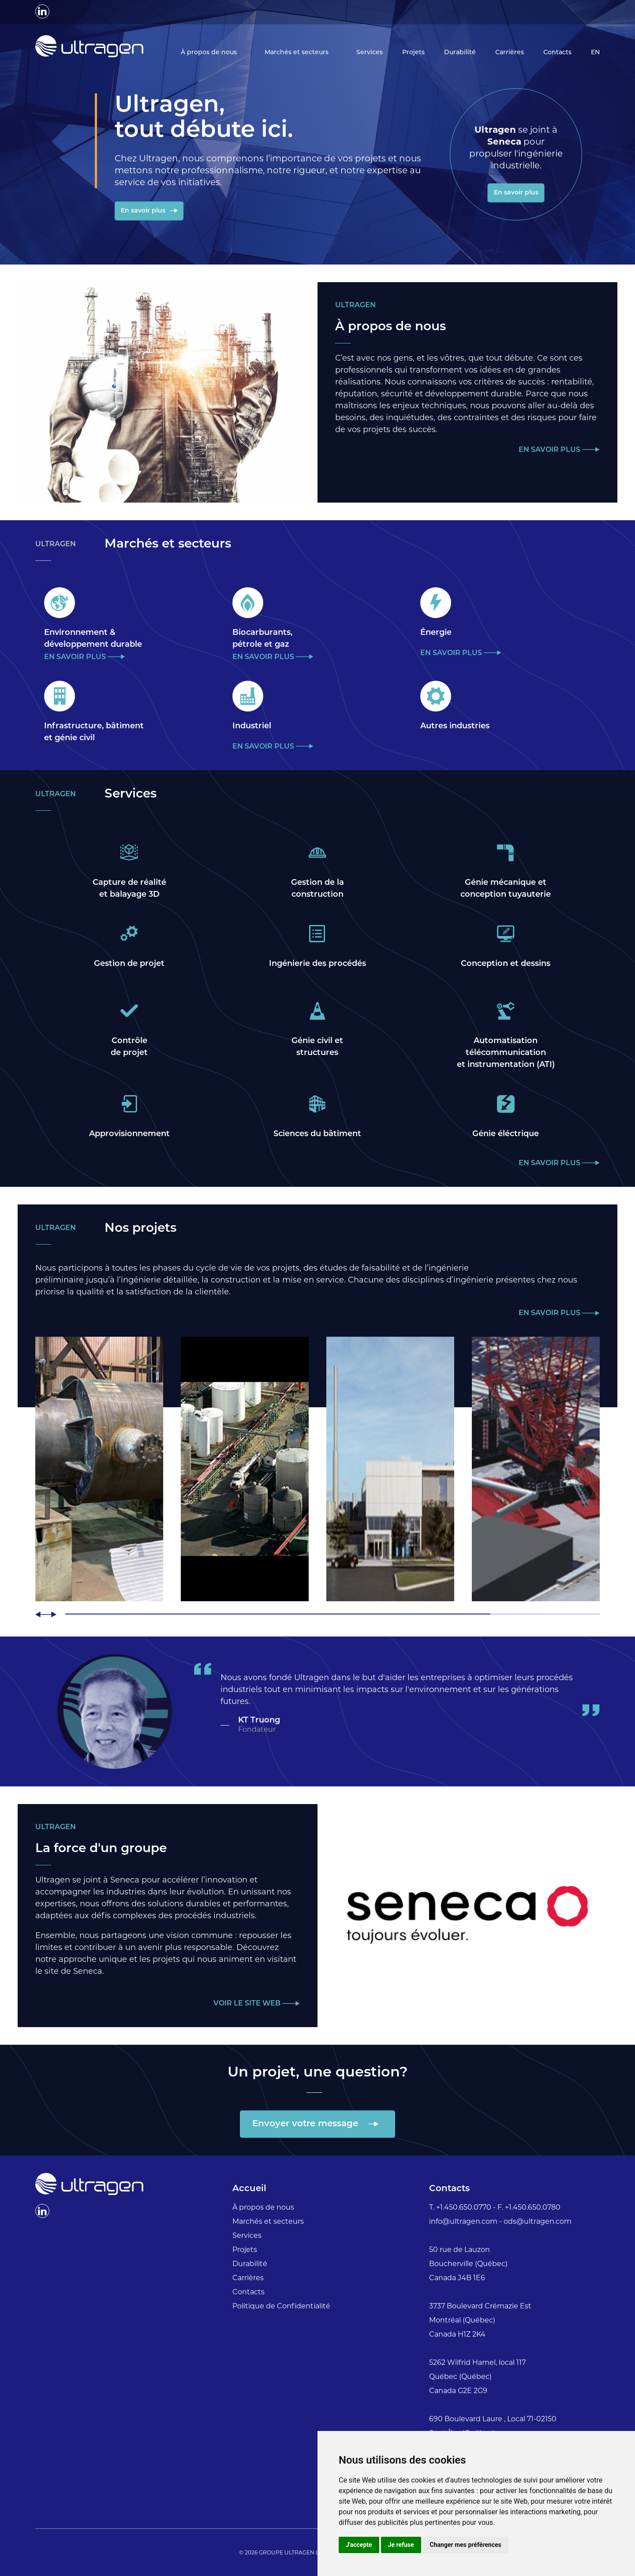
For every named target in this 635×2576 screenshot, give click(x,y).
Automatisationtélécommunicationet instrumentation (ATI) (506, 1053)
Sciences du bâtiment (317, 1134)
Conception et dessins (505, 964)
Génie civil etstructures (317, 1047)
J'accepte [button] (359, 2544)
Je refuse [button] (401, 2544)
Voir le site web (247, 2003)
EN (595, 52)
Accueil (249, 2189)
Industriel (251, 726)
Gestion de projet (129, 964)
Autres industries (454, 726)
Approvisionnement (129, 1134)
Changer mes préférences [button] (465, 2544)
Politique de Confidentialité (281, 2306)
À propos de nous (210, 52)
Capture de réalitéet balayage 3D (129, 889)
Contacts (557, 52)
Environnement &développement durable (93, 639)
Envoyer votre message (306, 2124)
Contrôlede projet (129, 1047)
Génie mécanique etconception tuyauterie (505, 889)
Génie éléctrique (505, 1134)
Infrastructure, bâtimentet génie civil (94, 732)
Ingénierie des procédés (317, 964)
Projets (413, 52)
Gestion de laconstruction (317, 889)
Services (369, 52)
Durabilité (460, 52)
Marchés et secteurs (297, 52)
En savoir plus (144, 211)
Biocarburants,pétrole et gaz (262, 639)
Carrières (509, 52)
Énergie (436, 633)
